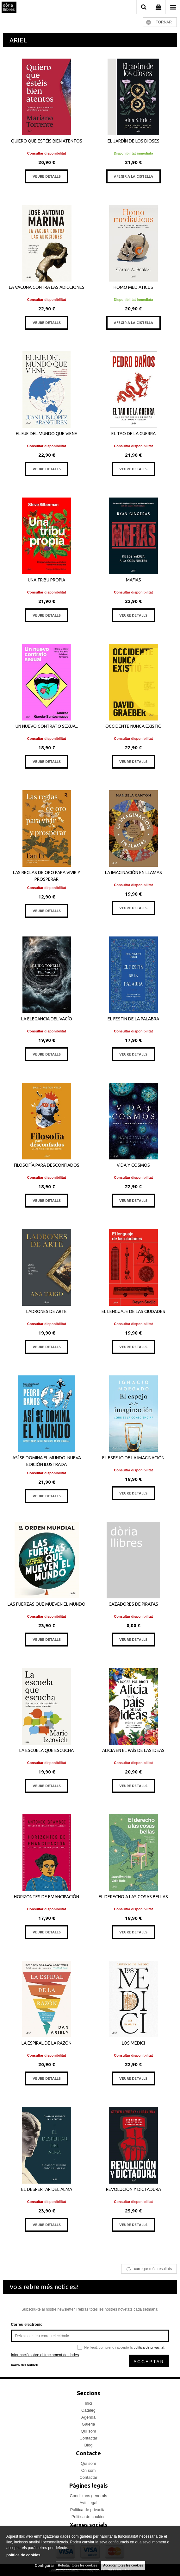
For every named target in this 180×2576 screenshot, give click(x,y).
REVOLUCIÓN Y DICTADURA (133, 2189)
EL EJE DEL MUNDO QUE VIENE (46, 433)
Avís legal (88, 2502)
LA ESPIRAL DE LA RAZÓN (46, 2043)
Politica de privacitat (88, 2509)
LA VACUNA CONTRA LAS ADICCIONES (46, 287)
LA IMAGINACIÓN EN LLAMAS (133, 872)
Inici (88, 2403)
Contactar (88, 2438)
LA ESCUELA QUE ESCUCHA (46, 1750)
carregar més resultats (153, 2269)
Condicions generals (88, 2495)
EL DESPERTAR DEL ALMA (46, 2189)
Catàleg (88, 2410)
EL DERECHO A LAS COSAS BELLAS (133, 1896)
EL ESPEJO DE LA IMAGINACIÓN (133, 1457)
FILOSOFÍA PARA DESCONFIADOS (46, 1165)
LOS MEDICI (133, 2043)
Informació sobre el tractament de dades (45, 2355)
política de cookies (23, 2555)
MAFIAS (133, 579)
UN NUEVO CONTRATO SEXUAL (47, 726)
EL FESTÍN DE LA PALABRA (133, 1018)
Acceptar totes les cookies (123, 2565)
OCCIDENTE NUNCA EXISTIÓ (133, 726)
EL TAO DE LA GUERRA (133, 433)
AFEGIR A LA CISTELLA (133, 176)
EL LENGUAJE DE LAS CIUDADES (133, 1311)
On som (88, 2470)
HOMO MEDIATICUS (133, 287)
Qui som (88, 2431)
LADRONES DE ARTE (46, 1311)
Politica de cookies (88, 2516)
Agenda (88, 2417)
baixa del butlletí (24, 2365)
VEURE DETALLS (47, 176)
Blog (88, 2445)
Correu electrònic (26, 2324)
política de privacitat (148, 2347)
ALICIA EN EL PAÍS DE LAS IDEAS (133, 1750)
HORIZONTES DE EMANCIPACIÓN (46, 1896)
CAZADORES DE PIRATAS (133, 1604)
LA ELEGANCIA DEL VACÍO (46, 1018)
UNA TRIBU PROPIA (46, 579)
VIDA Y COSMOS (133, 1165)
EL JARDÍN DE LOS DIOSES (133, 140)
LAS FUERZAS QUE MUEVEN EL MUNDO (46, 1604)
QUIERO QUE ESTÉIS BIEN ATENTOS (46, 140)
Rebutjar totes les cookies (77, 2565)
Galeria (88, 2424)
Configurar (44, 2565)
